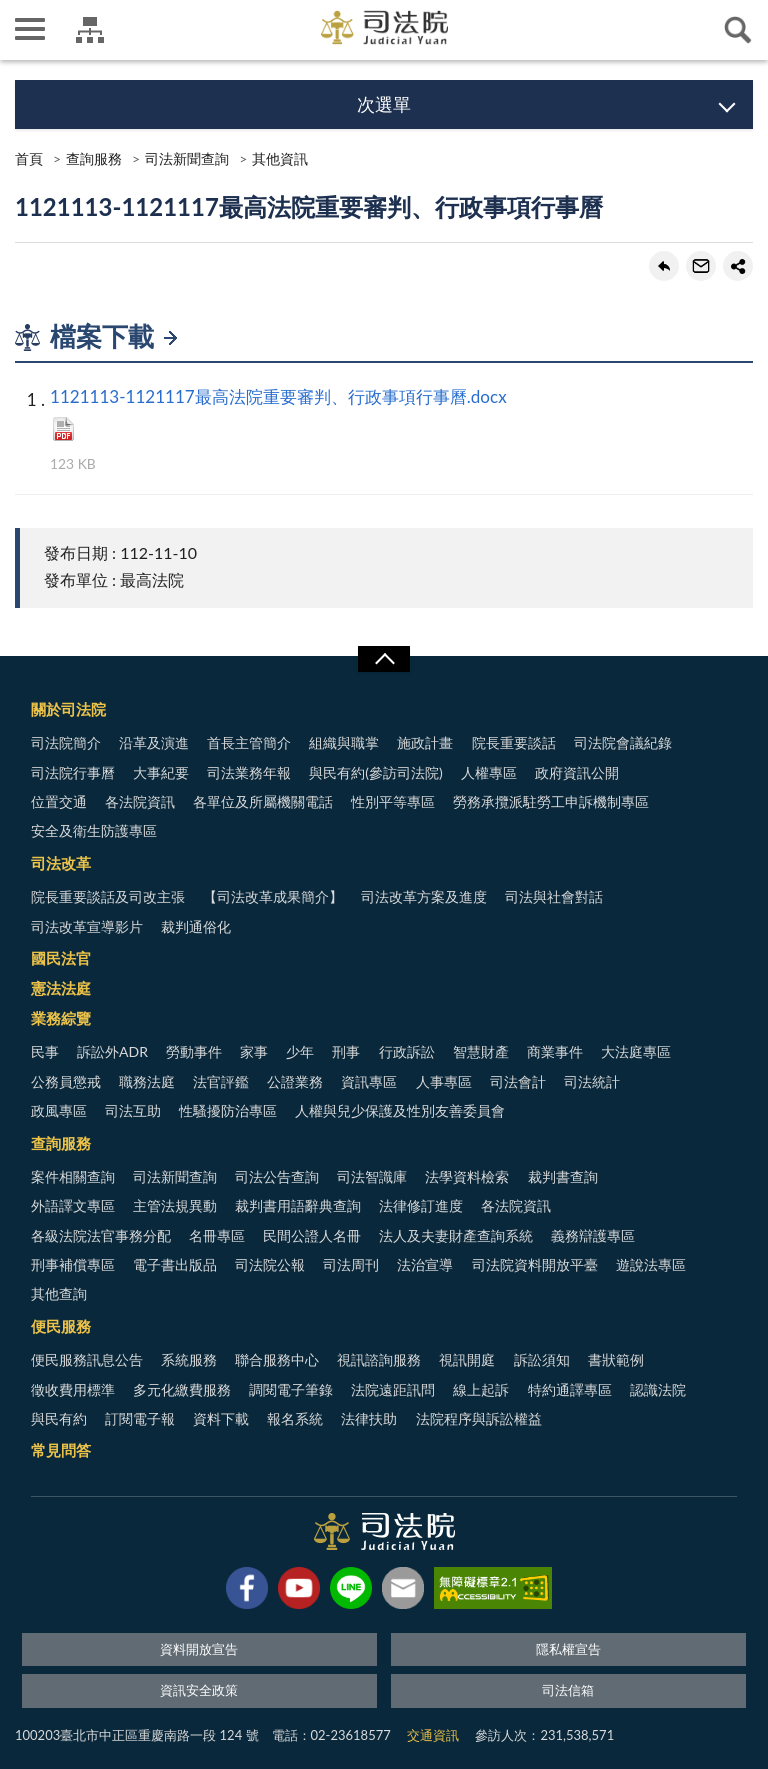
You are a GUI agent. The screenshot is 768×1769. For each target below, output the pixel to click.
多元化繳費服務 (182, 1389)
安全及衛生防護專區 (94, 830)
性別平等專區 (393, 801)
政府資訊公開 (577, 772)
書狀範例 (616, 1359)
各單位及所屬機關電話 (263, 801)
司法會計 (518, 1081)
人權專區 (489, 772)
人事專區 (444, 1081)
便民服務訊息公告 (87, 1359)
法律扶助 (369, 1418)
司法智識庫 (372, 1176)
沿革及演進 (154, 742)
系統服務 (189, 1359)
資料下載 (221, 1418)
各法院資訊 (140, 801)
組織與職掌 (344, 742)
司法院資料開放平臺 (535, 1264)
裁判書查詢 (563, 1176)
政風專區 (59, 1110)
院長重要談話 (514, 742)
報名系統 (295, 1418)
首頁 (29, 158)
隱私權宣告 (568, 1649)
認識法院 (658, 1389)
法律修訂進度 (421, 1205)
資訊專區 (369, 1081)
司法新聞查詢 (187, 158)
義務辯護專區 (593, 1235)
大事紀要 (161, 772)
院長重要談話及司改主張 (108, 896)
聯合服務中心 (277, 1359)
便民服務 (61, 1326)
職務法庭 (147, 1081)
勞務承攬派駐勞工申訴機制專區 (551, 801)
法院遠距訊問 (393, 1389)
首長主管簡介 (249, 742)
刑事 (346, 1051)
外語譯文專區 (73, 1205)
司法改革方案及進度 (424, 896)
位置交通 (59, 801)
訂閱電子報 (140, 1418)
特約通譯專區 (570, 1389)
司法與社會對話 (554, 896)
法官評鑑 (221, 1081)
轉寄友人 (701, 266)
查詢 (738, 30)
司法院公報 (270, 1264)
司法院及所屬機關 (90, 30)
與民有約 (59, 1418)
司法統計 (592, 1081)
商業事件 (555, 1051)
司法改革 (61, 863)
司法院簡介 (66, 742)
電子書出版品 (175, 1264)
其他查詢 (59, 1293)
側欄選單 (30, 29)
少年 (300, 1051)
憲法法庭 (61, 988)
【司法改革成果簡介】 (273, 896)
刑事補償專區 (73, 1264)
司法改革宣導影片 (87, 926)
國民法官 (61, 958)
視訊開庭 (467, 1359)
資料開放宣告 (199, 1649)
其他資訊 (280, 158)
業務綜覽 (61, 1018)
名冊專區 (217, 1235)
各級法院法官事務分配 (101, 1235)
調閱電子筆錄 (291, 1389)
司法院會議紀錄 (623, 742)
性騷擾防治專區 (228, 1110)
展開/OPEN (384, 659)
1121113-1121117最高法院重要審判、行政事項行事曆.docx (278, 396)
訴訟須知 (542, 1359)
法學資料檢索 (467, 1176)
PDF (63, 429)
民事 (45, 1051)
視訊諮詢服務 (379, 1359)
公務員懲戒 (66, 1081)
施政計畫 (425, 742)
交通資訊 (433, 1735)
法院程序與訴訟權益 (479, 1418)
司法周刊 (351, 1264)
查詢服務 (94, 158)
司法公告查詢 (277, 1176)
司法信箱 (568, 1690)
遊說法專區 (651, 1264)
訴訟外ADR (112, 1051)
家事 (254, 1051)
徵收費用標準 (73, 1389)
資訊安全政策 (199, 1690)
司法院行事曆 (73, 772)
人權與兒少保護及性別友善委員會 (400, 1110)
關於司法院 (68, 709)
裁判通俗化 (196, 926)
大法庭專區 (636, 1051)
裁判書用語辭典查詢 (298, 1205)
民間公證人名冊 (312, 1235)
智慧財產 (481, 1051)
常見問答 (61, 1450)
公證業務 (295, 1081)
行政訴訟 (407, 1051)
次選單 (384, 104)
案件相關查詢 (73, 1176)
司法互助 (133, 1110)
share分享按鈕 (738, 266)
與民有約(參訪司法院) (375, 772)
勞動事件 (194, 1051)
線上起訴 (481, 1389)
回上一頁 (664, 266)
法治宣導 (425, 1264)
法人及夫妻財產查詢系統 (456, 1235)
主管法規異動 (175, 1205)
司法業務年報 (249, 772)
